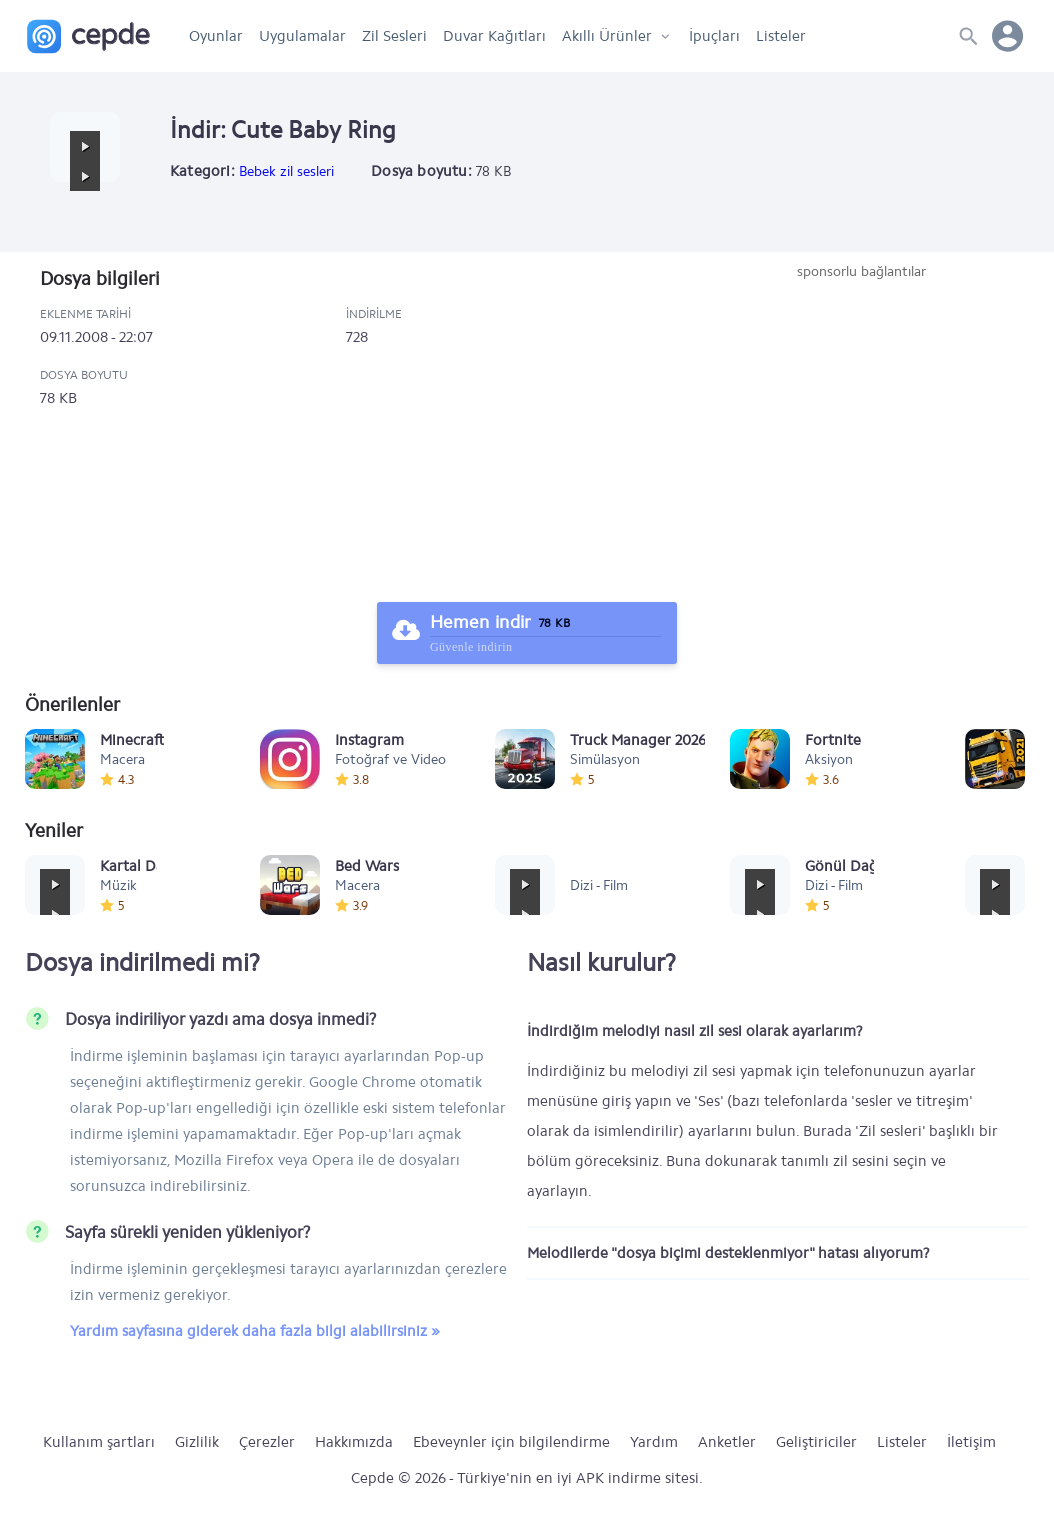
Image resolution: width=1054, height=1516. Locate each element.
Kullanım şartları (99, 1442)
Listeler (781, 36)
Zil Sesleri (394, 36)
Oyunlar (216, 36)
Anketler (727, 1442)
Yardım (654, 1442)
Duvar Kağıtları (494, 36)
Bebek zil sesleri (286, 171)
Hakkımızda (354, 1442)
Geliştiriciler (816, 1442)
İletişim (971, 1442)
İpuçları (714, 36)
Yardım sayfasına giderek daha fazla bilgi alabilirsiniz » (255, 1331)
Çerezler (267, 1442)
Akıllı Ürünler (607, 36)
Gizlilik (197, 1442)
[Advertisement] (861, 432)
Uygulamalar (302, 36)
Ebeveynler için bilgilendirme (511, 1442)
